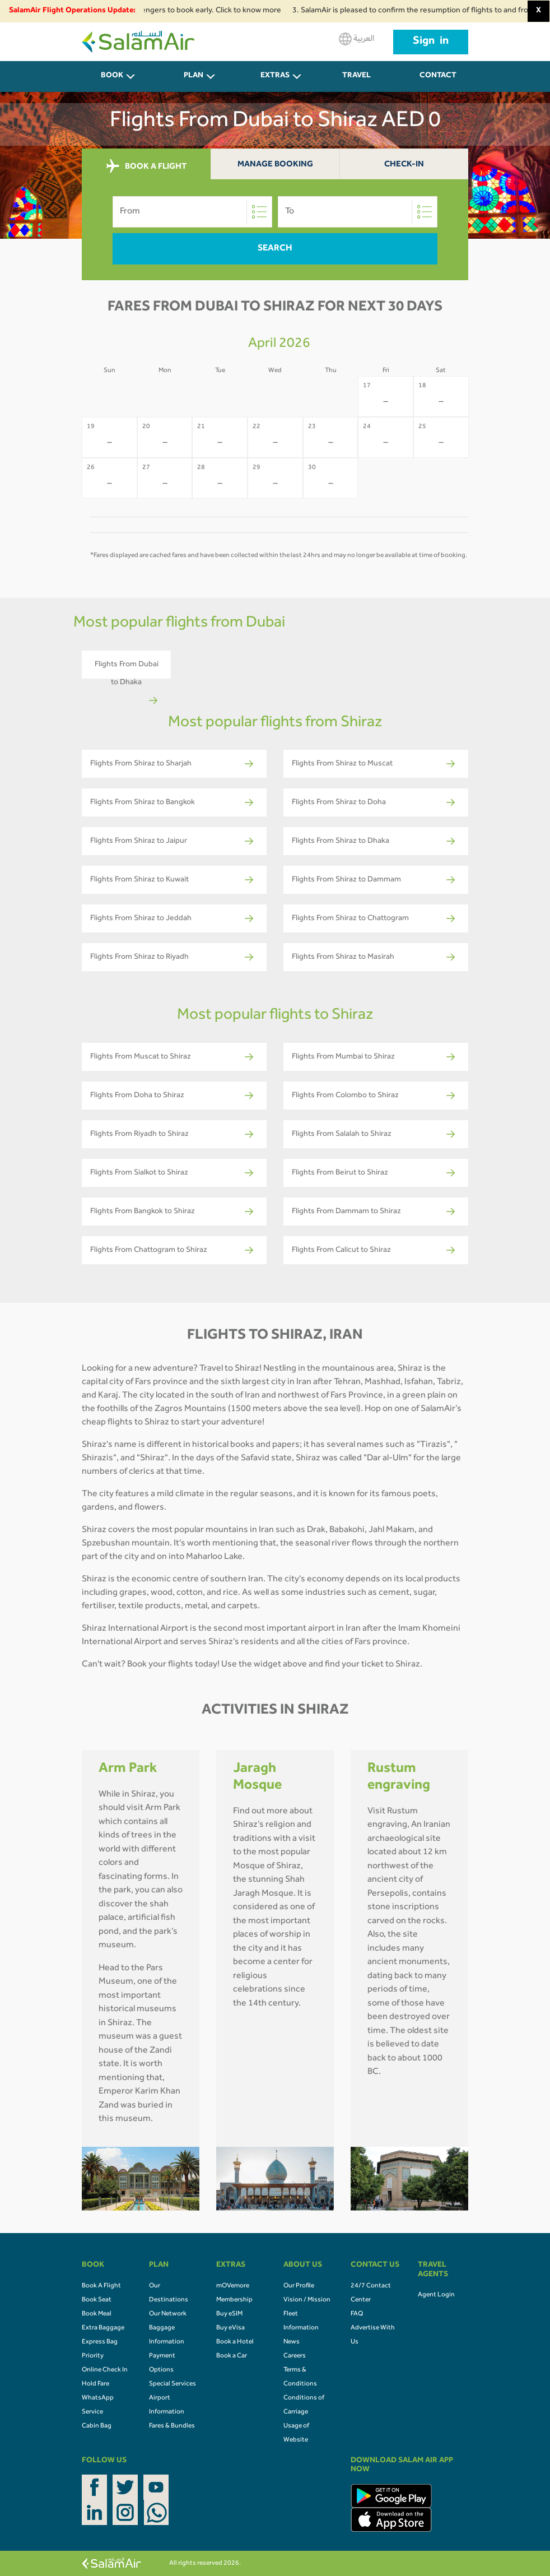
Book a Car (231, 2356)
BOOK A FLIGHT (146, 166)
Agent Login (436, 2295)
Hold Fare (95, 2384)
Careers (294, 2356)
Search (275, 248)
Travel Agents (357, 82)
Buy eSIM (229, 2314)
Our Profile (298, 2286)
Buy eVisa (230, 2328)
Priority (93, 2356)
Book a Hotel (235, 2342)
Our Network (168, 2314)
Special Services (172, 2384)
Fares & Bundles (172, 2426)
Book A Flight (101, 2286)
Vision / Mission (306, 2300)
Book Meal (96, 2314)
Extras (275, 76)
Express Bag (100, 2342)
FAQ (357, 2314)
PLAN (193, 76)
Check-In (404, 165)
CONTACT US (438, 82)
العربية (356, 39)
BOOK (112, 76)
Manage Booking (275, 165)
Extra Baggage (103, 2328)
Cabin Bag (96, 2426)
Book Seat (96, 2300)
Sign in (431, 42)
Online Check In (105, 2370)
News (291, 2342)
